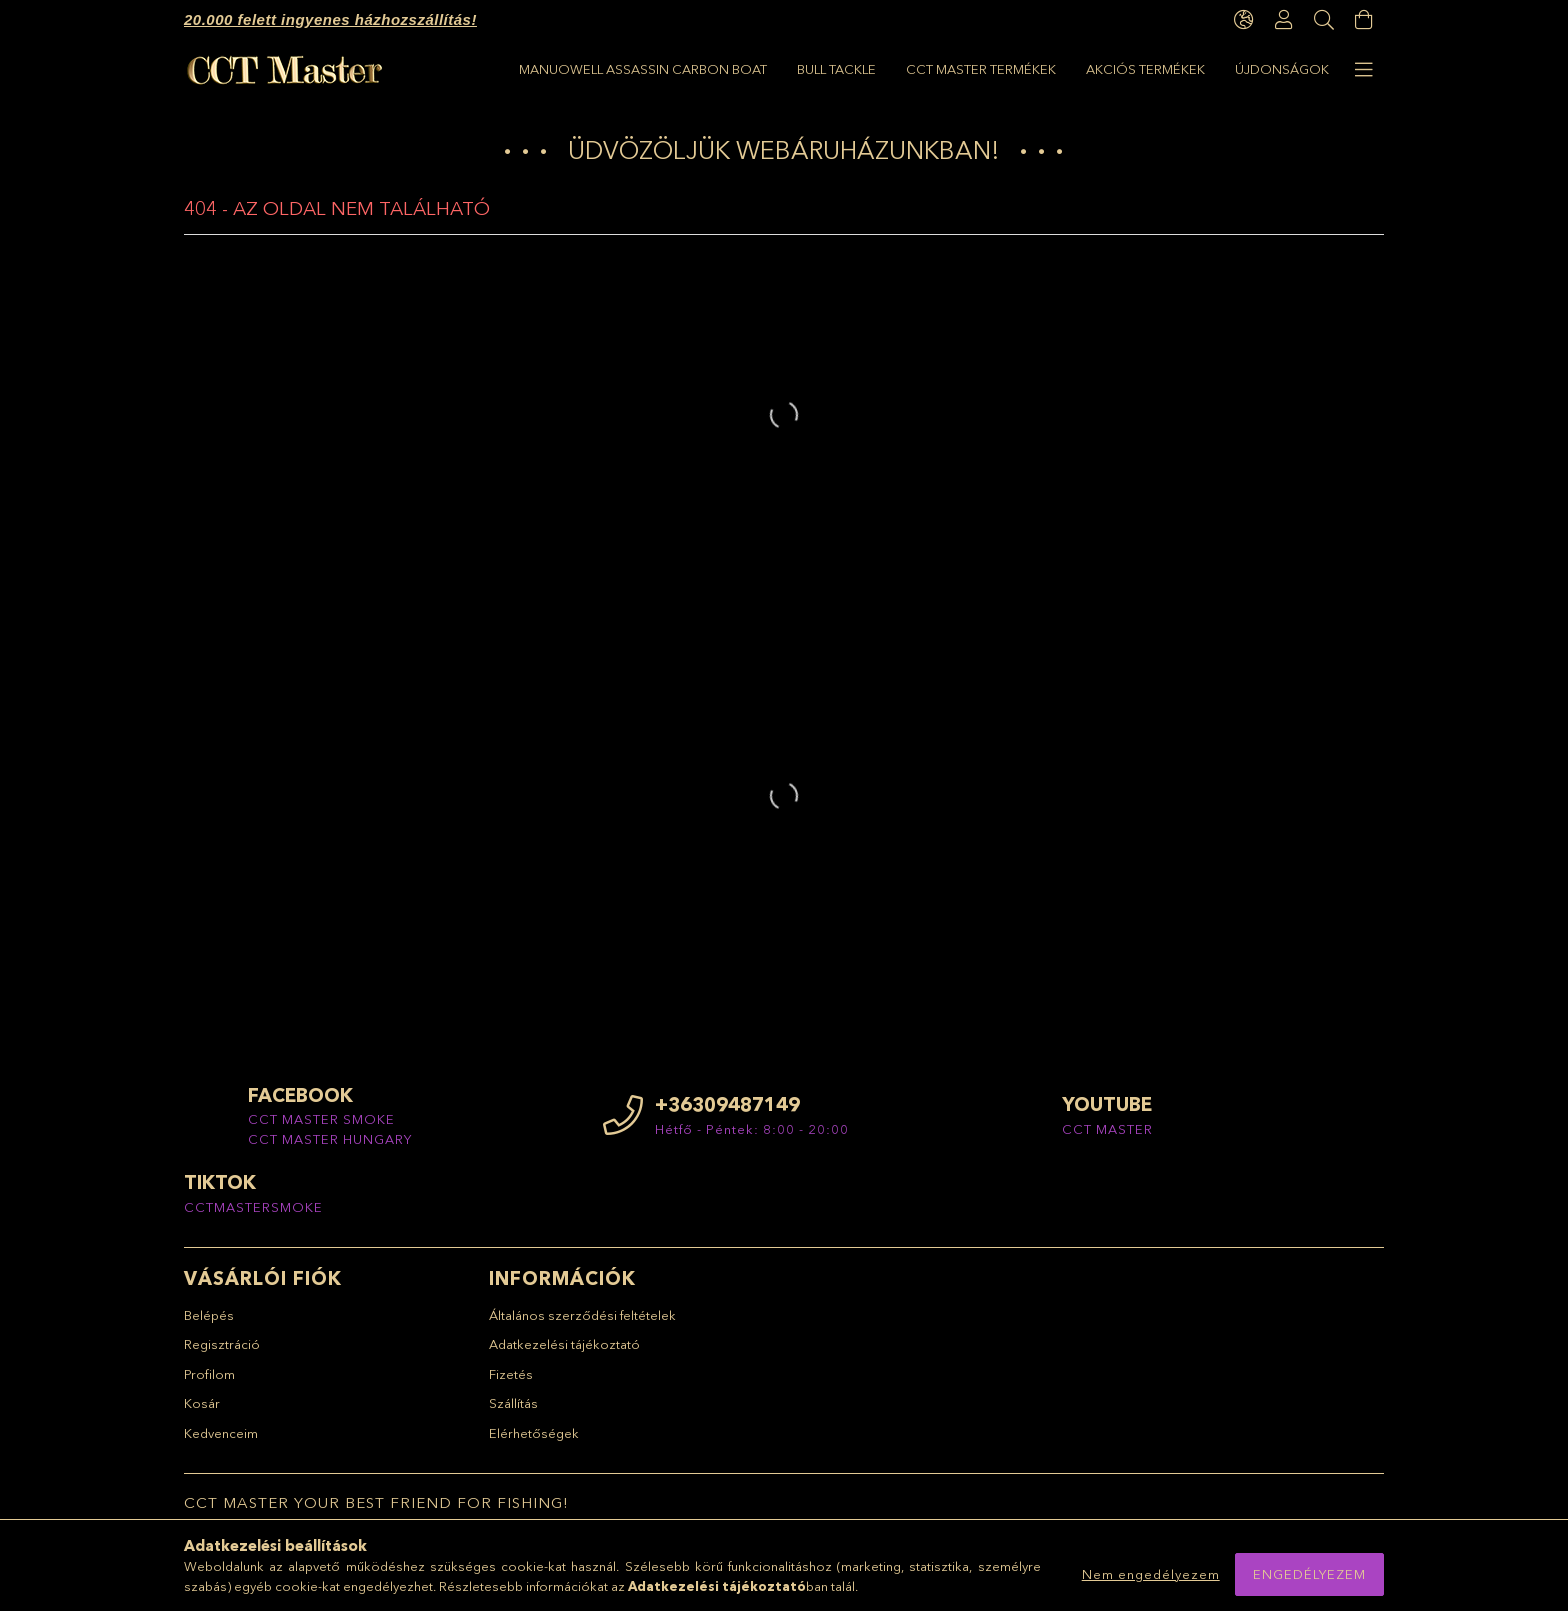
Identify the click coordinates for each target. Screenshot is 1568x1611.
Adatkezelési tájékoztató (564, 1354)
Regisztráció (222, 1354)
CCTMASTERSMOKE (253, 1216)
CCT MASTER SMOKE (321, 1129)
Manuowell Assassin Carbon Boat (1205, 69)
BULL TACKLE (1011, 69)
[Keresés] (1324, 20)
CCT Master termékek (867, 69)
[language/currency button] (1244, 20)
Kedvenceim (221, 1442)
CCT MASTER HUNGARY (330, 1148)
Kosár (202, 1413)
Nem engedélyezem (1151, 1574)
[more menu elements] (1364, 70)
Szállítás (513, 1413)
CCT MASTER (1107, 1138)
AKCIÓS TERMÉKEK (702, 69)
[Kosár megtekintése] (1364, 20)
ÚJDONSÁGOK (566, 69)
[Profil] (1284, 20)
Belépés (209, 1324)
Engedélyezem (1309, 1574)
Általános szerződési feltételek (582, 1324)
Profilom (209, 1383)
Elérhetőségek (534, 1442)
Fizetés (511, 1383)
